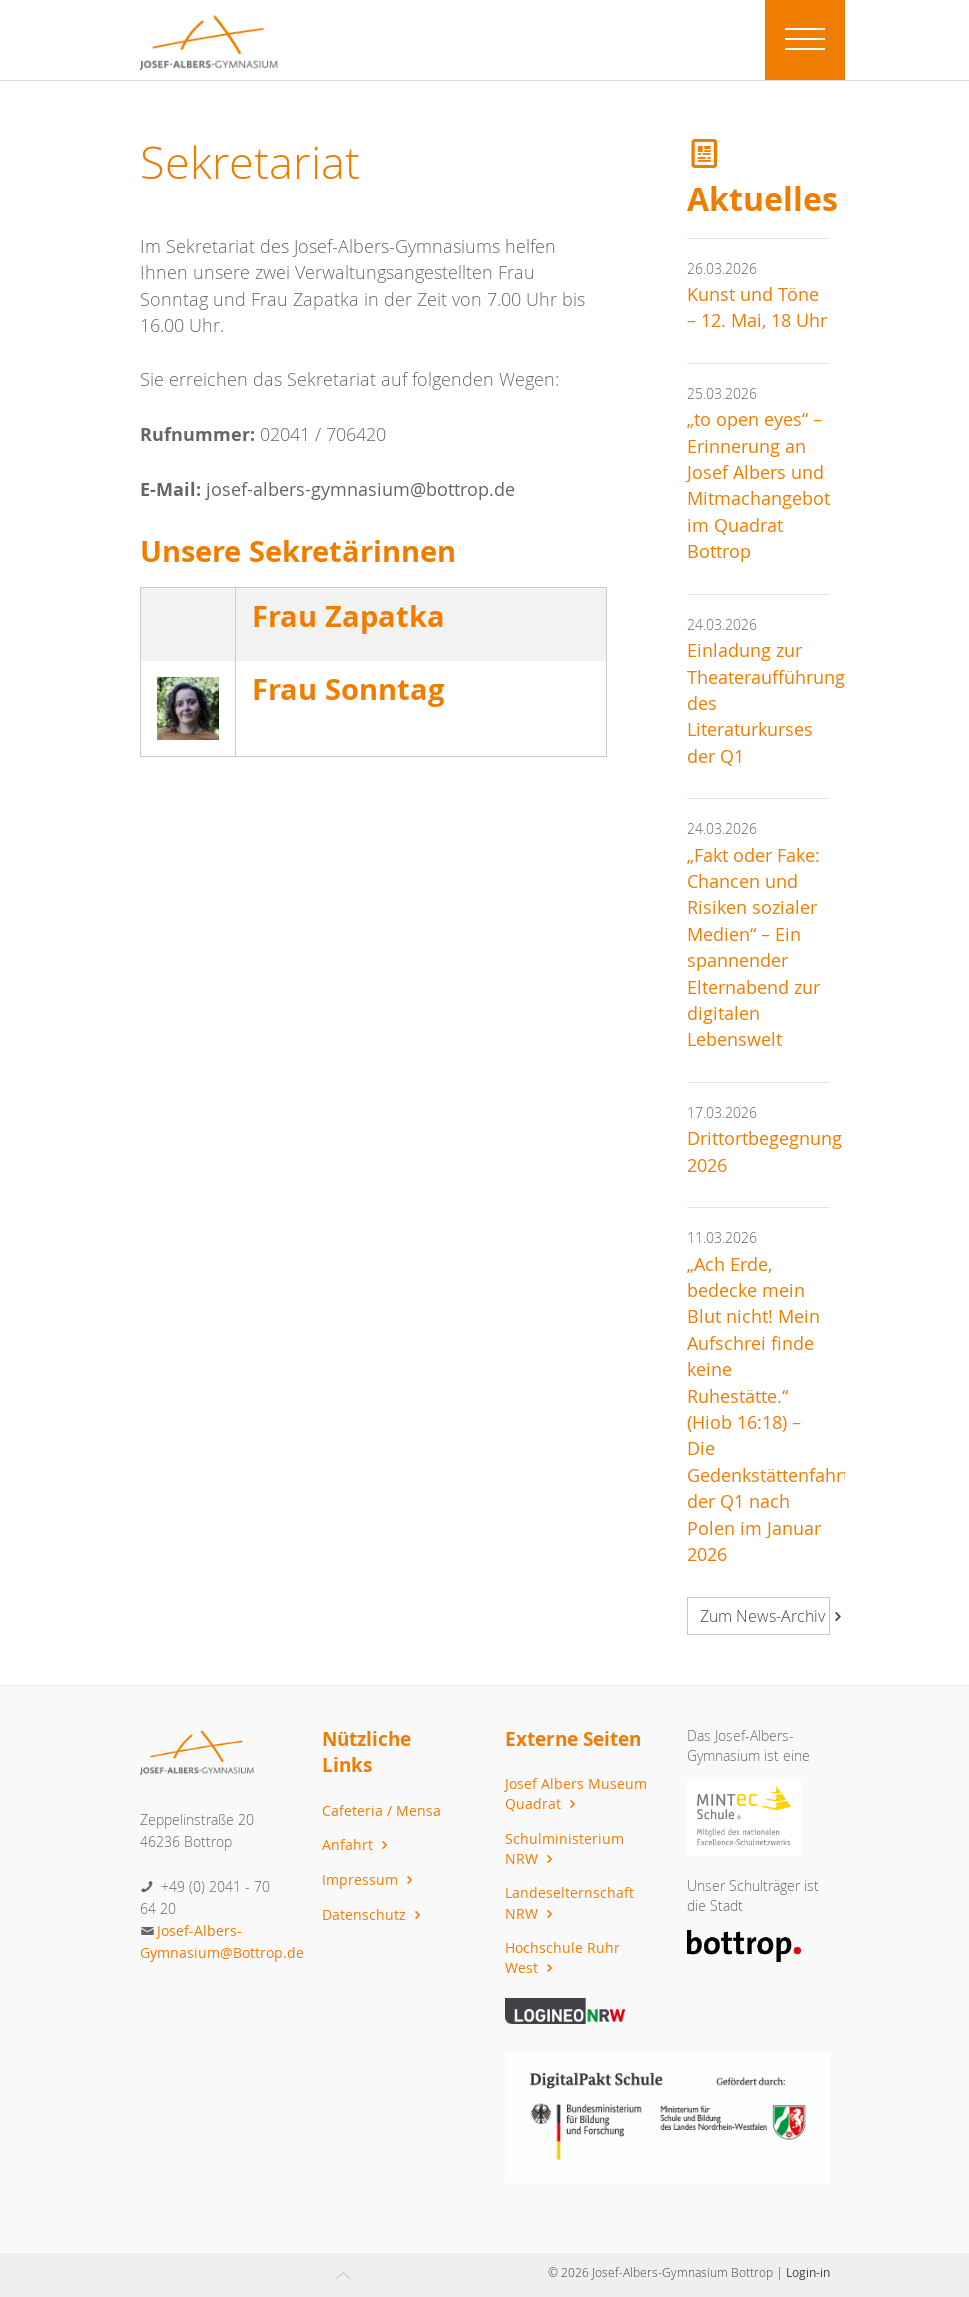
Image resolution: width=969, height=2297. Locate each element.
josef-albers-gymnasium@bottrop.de (360, 489)
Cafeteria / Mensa (381, 1810)
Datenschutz (374, 1914)
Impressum (370, 1879)
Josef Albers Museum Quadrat (576, 1793)
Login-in (808, 2272)
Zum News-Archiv (765, 1616)
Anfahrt (357, 1844)
